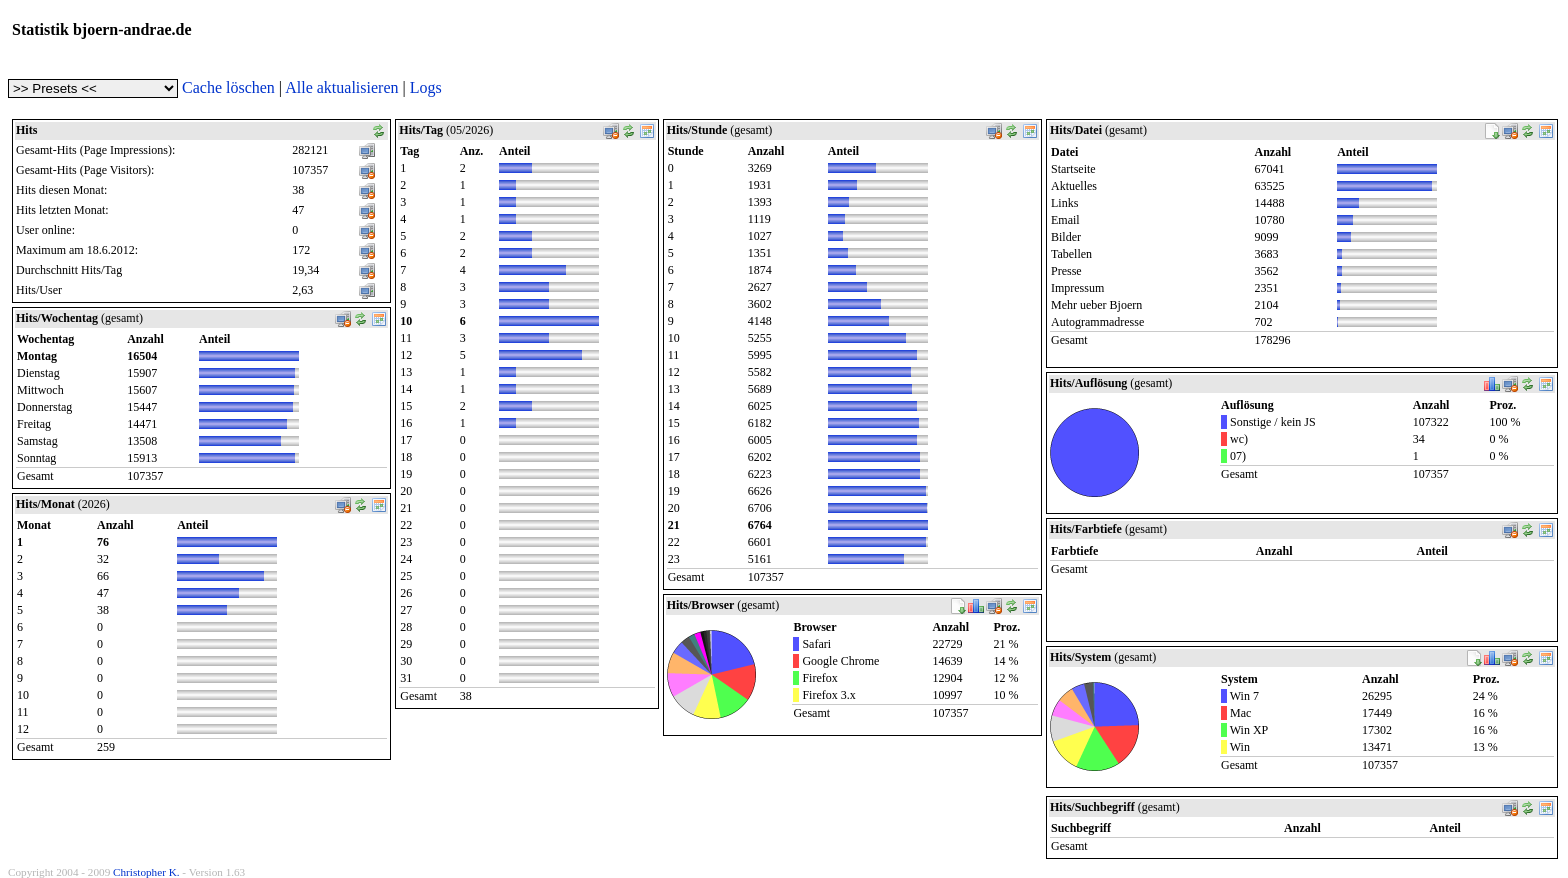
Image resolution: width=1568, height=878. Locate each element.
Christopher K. (146, 872)
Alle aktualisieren (341, 87)
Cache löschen (228, 87)
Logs (426, 87)
